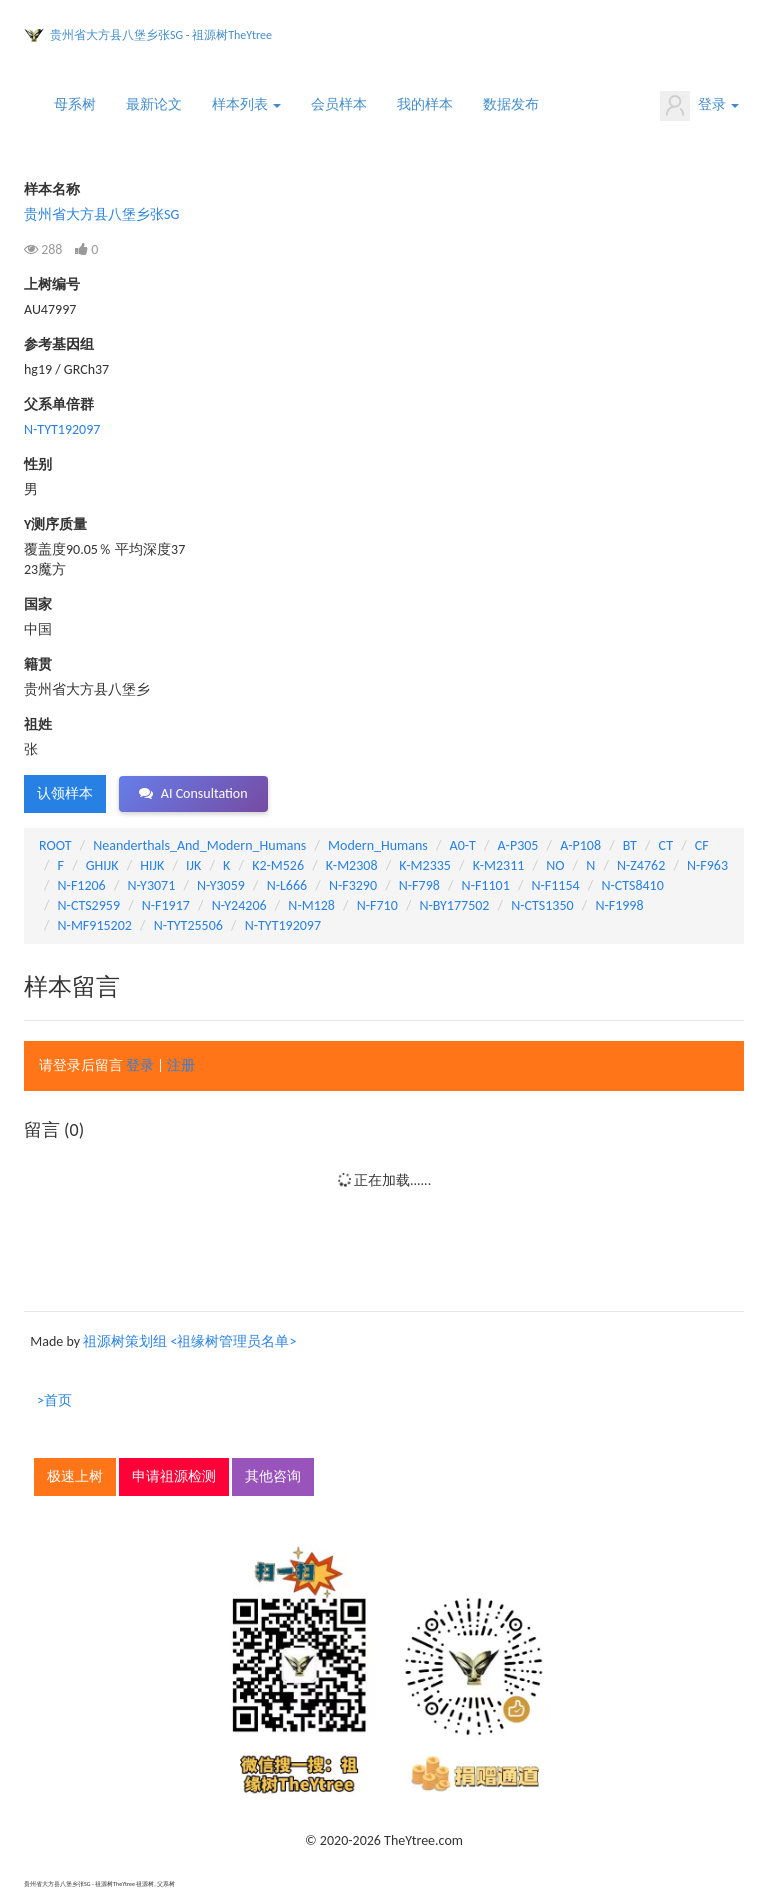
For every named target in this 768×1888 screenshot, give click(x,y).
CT (666, 845)
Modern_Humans (378, 845)
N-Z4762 (641, 865)
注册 (181, 1065)
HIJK (152, 865)
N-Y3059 (221, 885)
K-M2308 (352, 865)
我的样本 (425, 104)
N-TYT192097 (62, 429)
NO (555, 865)
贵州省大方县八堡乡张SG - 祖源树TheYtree (161, 35)
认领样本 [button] (65, 793)
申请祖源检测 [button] (174, 1476)
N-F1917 (166, 905)
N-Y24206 (239, 905)
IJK (193, 865)
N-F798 (419, 885)
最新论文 (154, 104)
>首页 (54, 1400)
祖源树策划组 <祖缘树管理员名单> (189, 1341)
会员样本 (339, 104)
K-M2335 (425, 865)
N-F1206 (82, 885)
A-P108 (580, 845)
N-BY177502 (454, 905)
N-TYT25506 (188, 925)
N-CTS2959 (89, 905)
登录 (699, 106)
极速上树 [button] (75, 1476)
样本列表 (246, 104)
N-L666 (287, 885)
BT (630, 845)
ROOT (55, 845)
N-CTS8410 (632, 885)
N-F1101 (486, 885)
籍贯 (38, 664)
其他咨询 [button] (273, 1476)
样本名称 (52, 189)
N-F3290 (353, 885)
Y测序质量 (55, 524)
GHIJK (102, 865)
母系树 (75, 104)
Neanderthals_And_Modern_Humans (199, 845)
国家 (38, 604)
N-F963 (707, 865)
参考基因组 (59, 344)
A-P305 (518, 845)
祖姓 (38, 724)
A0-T (463, 845)
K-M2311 (499, 865)
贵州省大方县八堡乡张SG (101, 214)
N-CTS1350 (542, 905)
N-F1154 (555, 885)
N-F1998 (619, 905)
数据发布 (511, 104)
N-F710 (377, 905)
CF (702, 845)
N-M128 (311, 905)
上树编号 (52, 284)
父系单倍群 (59, 404)
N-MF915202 (95, 925)
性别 (38, 464)
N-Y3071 (151, 885)
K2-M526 (278, 865)
